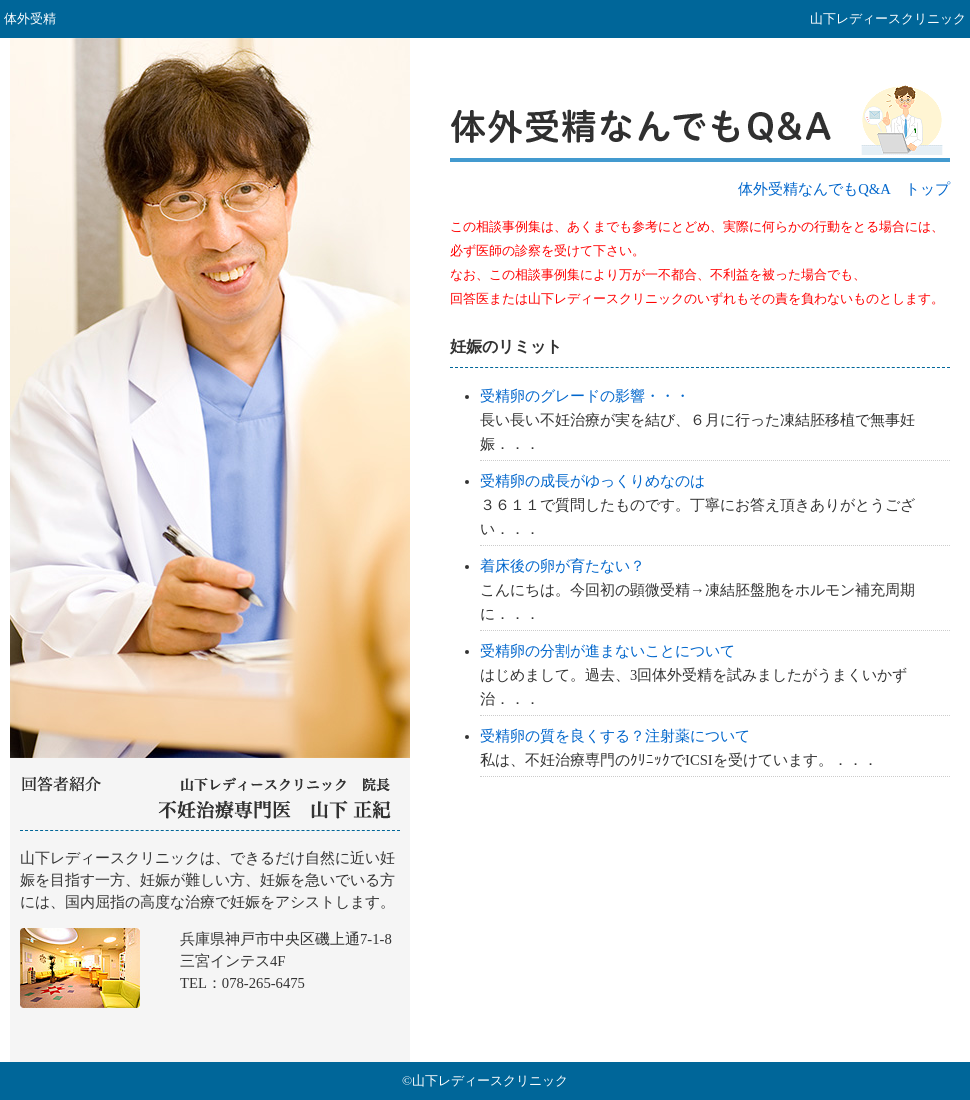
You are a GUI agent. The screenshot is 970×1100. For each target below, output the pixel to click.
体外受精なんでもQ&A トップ (844, 189)
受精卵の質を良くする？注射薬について (615, 736)
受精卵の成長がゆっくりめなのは (592, 481)
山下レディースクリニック (210, 947)
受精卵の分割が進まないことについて (607, 651)
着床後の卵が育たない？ (562, 566)
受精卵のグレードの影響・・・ (585, 396)
